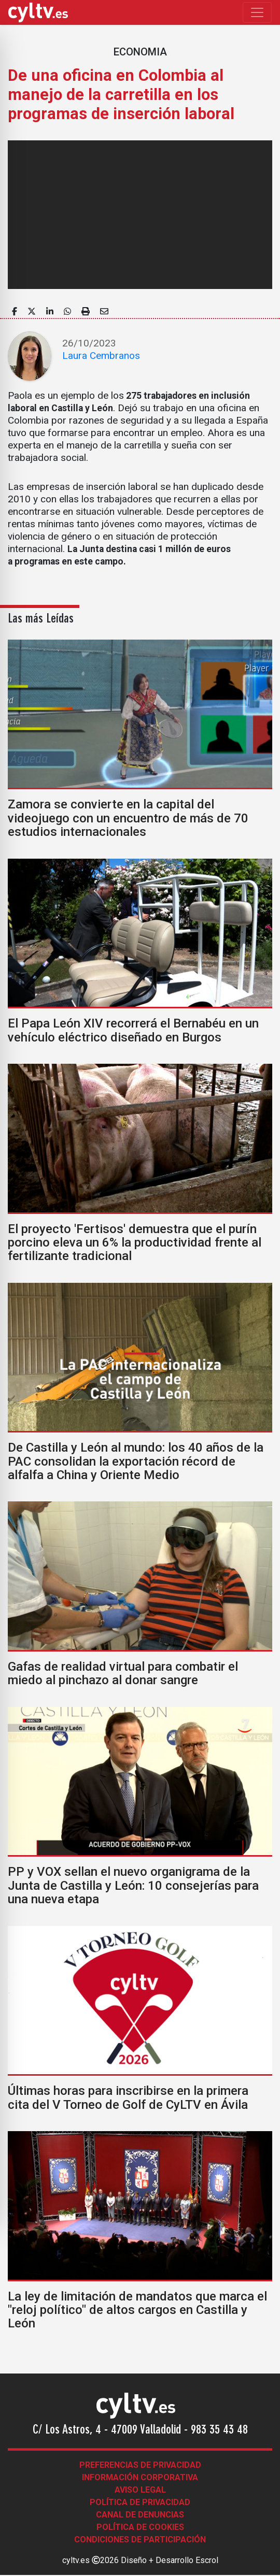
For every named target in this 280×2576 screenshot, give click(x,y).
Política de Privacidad (140, 2502)
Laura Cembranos (101, 355)
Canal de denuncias (140, 2515)
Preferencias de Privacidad (140, 2465)
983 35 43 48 (219, 2430)
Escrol (206, 2560)
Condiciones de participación (140, 2539)
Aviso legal (140, 2490)
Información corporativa (140, 2477)
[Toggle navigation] (257, 12)
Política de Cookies (140, 2527)
